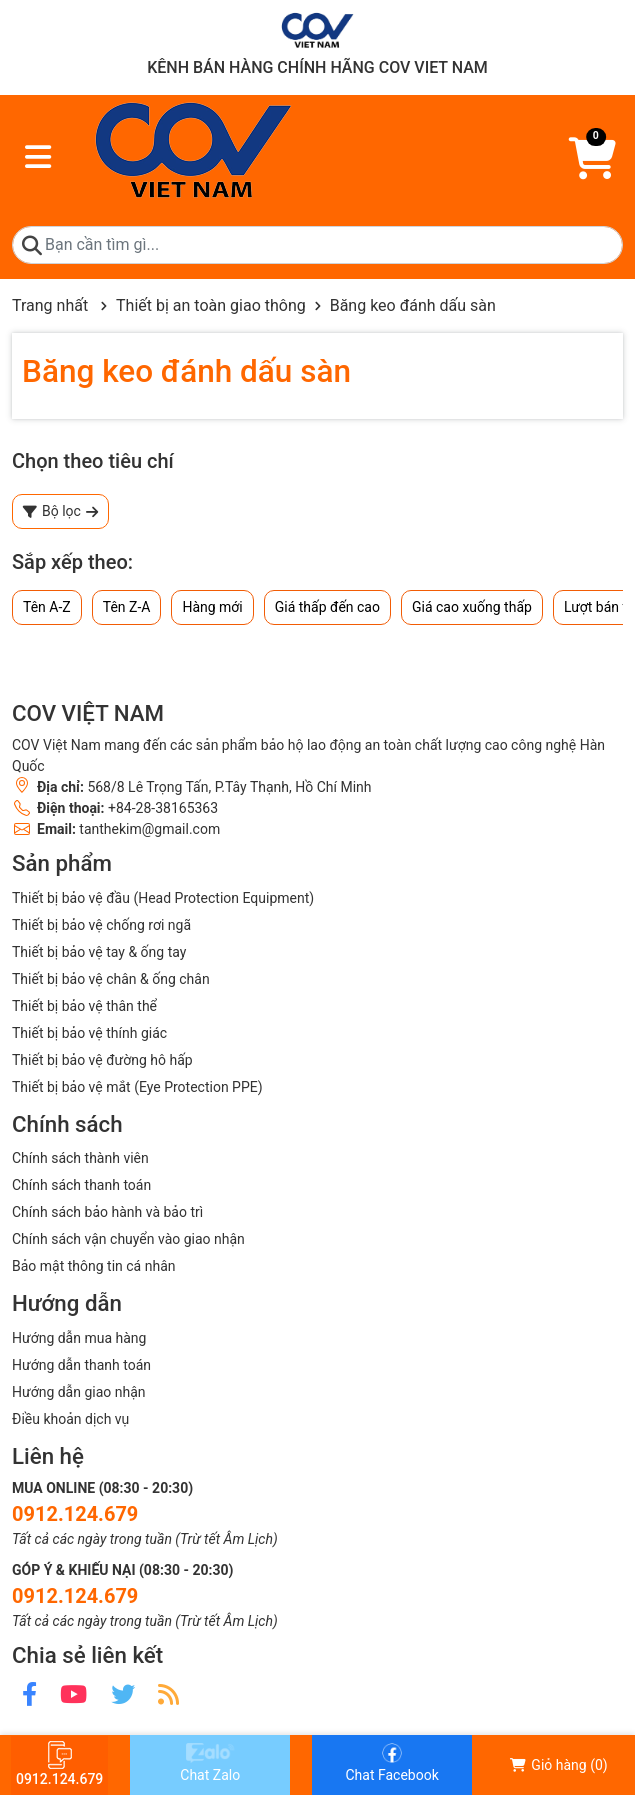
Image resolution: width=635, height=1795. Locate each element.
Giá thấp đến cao (327, 607)
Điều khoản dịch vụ (70, 1419)
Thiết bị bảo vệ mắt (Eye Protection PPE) (137, 1087)
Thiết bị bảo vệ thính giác (89, 1033)
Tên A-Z (47, 607)
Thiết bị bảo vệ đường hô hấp (102, 1060)
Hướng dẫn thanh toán (81, 1365)
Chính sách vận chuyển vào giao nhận (128, 1239)
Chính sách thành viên (80, 1158)
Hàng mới (212, 607)
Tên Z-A (127, 607)
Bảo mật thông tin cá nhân (93, 1266)
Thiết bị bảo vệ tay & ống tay (99, 952)
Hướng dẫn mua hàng (79, 1338)
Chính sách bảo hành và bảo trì (107, 1212)
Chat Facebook (391, 1763)
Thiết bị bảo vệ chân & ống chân (111, 979)
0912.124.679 (75, 1514)
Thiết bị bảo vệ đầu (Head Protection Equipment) (163, 898)
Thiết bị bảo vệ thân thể (84, 1006)
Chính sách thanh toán (81, 1185)
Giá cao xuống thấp (472, 607)
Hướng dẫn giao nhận (79, 1392)
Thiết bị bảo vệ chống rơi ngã (101, 925)
